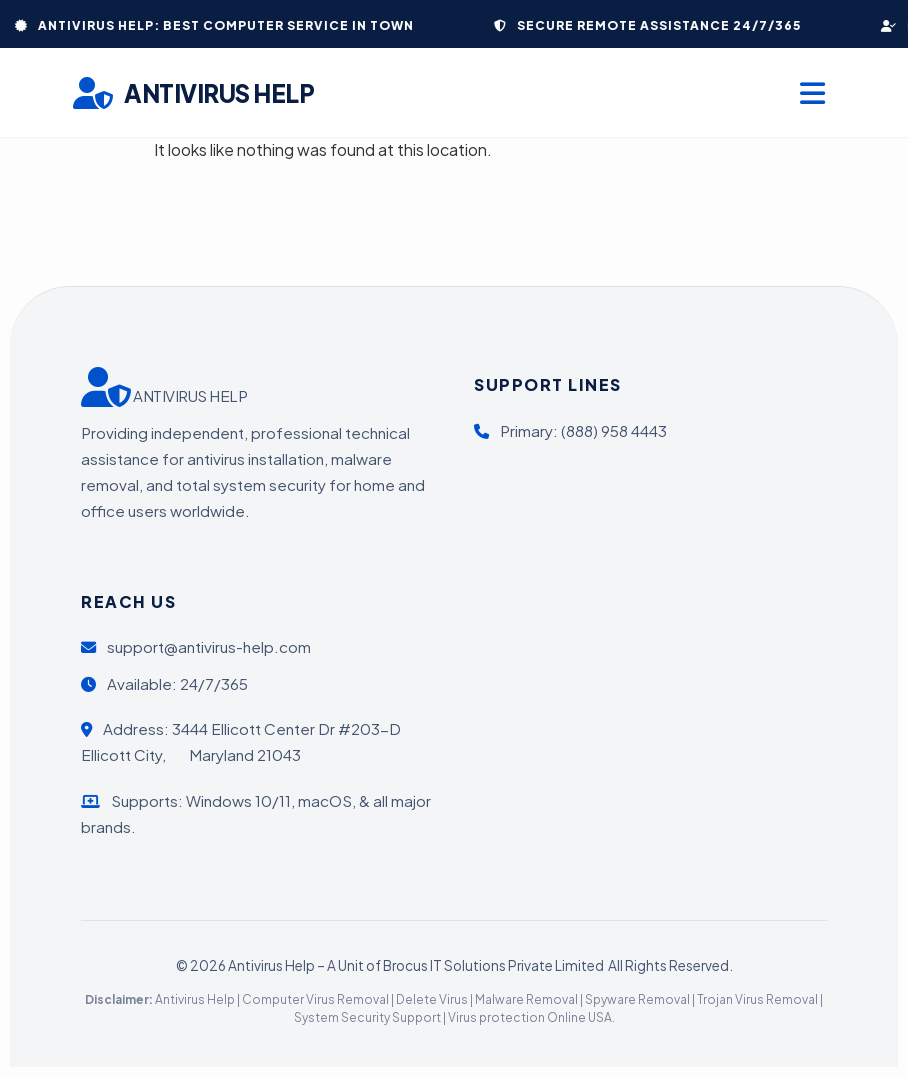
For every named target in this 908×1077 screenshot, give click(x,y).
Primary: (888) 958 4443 (570, 430)
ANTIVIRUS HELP (194, 93)
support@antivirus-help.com (196, 646)
